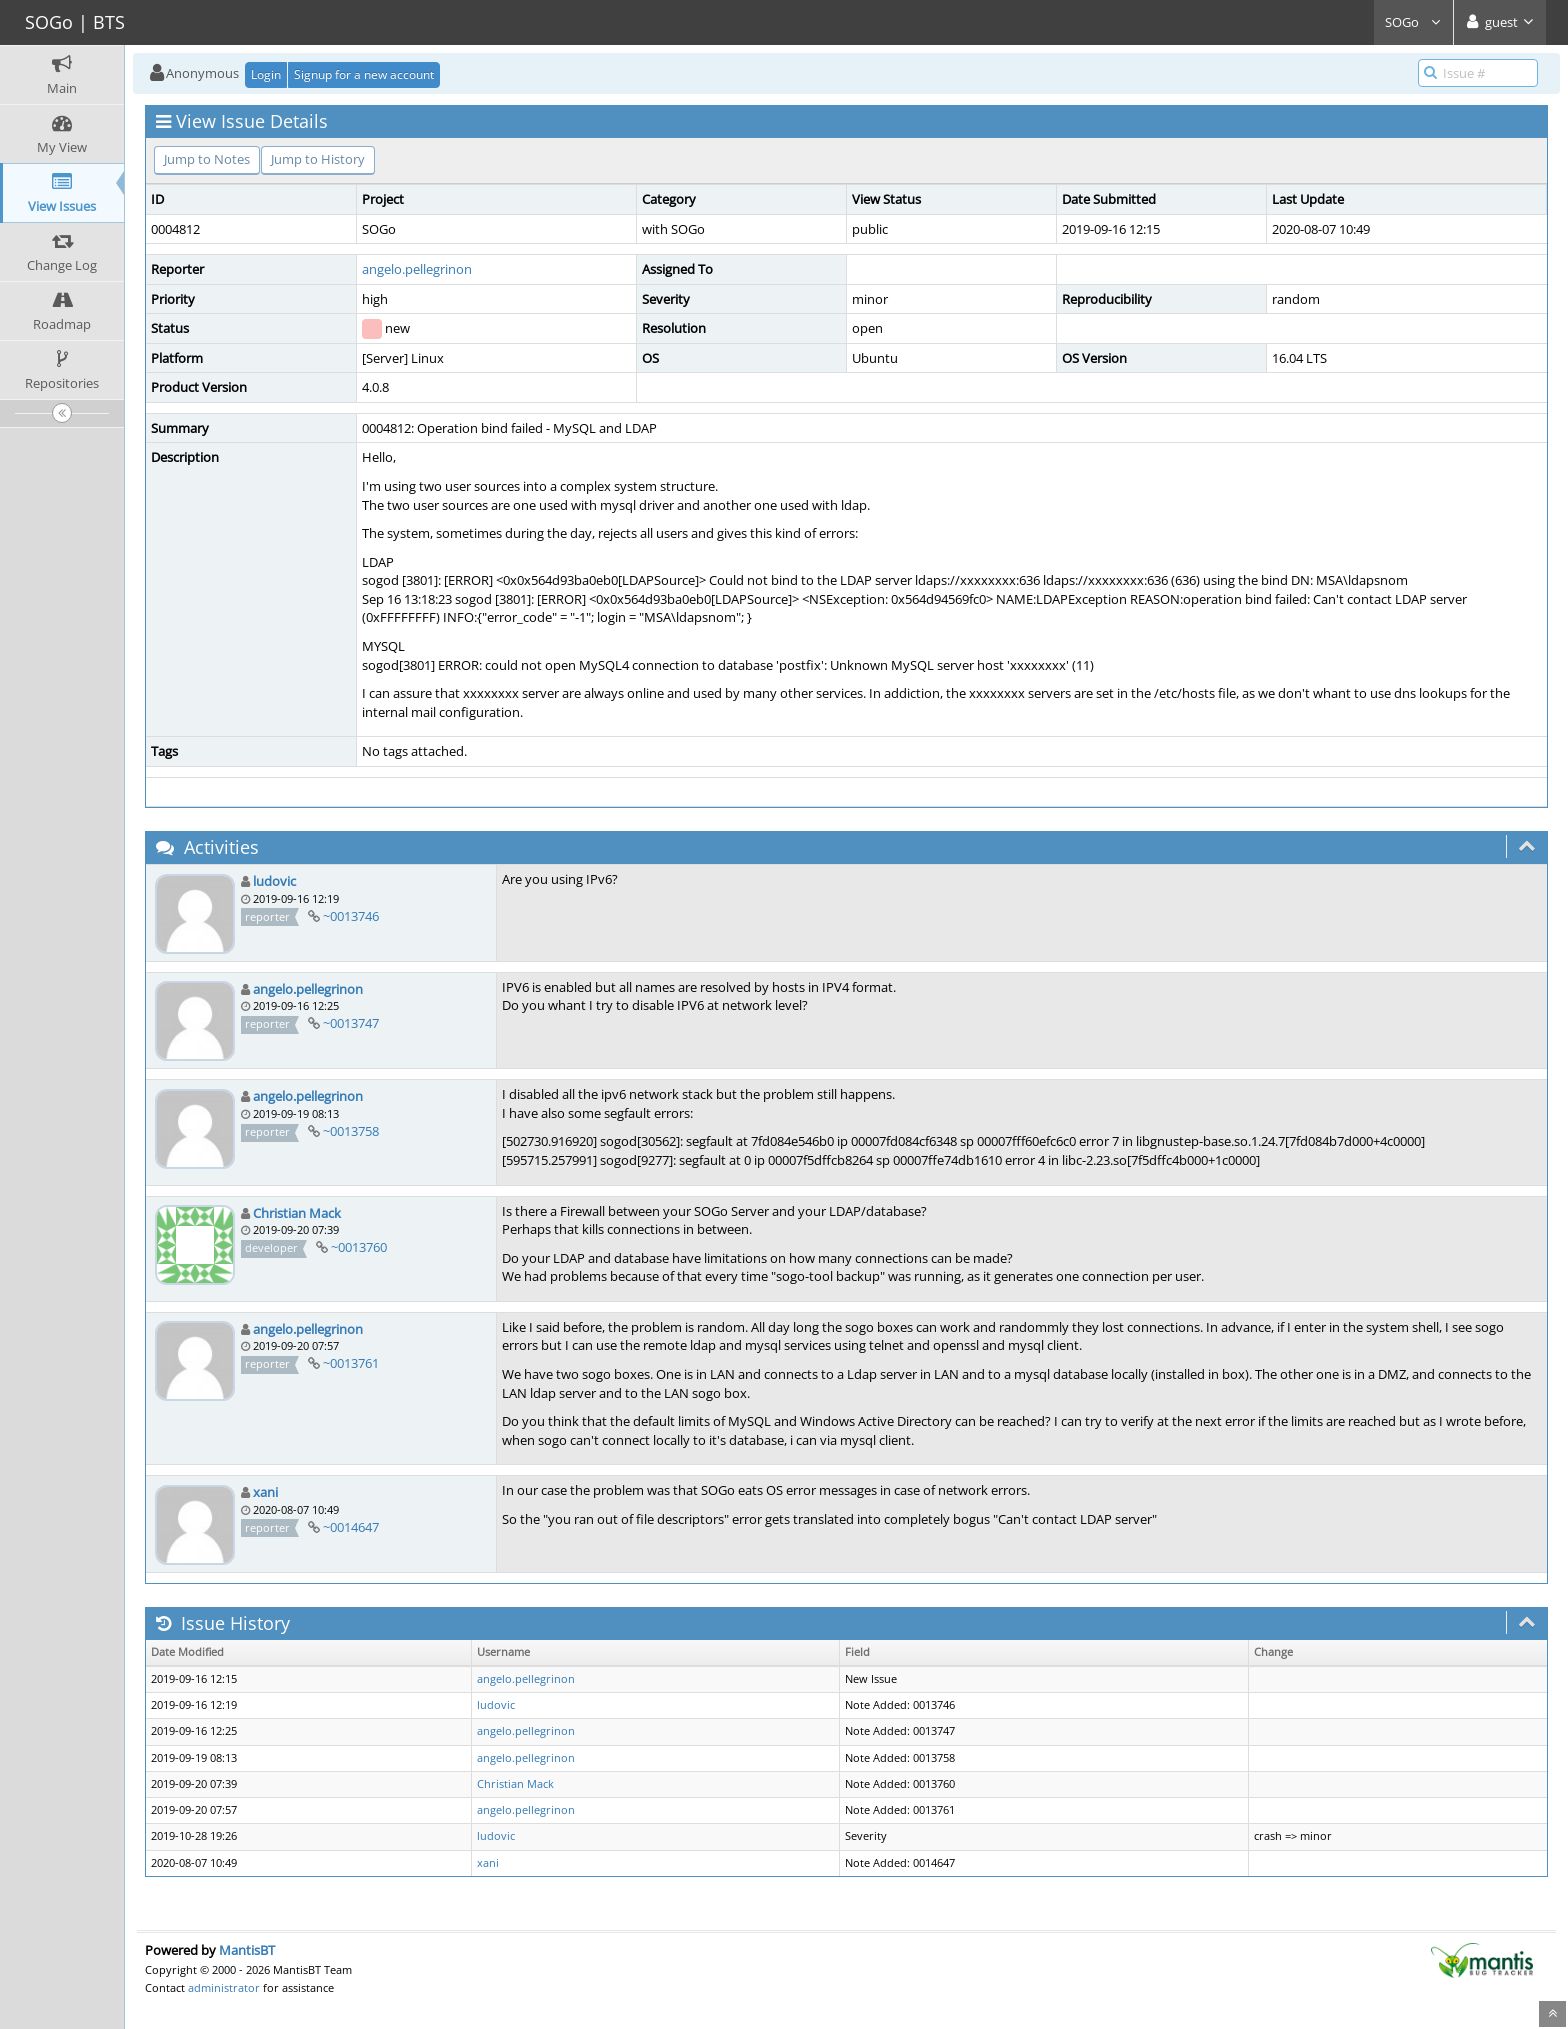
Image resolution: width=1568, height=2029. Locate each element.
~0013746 (351, 916)
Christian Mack (297, 1213)
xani (265, 1492)
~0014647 (351, 1527)
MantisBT (247, 1950)
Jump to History (318, 159)
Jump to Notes (207, 159)
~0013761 (351, 1363)
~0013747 (351, 1023)
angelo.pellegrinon (417, 269)
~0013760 (359, 1247)
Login (266, 74)
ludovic (274, 881)
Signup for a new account (364, 74)
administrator (224, 1987)
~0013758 (351, 1131)
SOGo (1413, 22)
